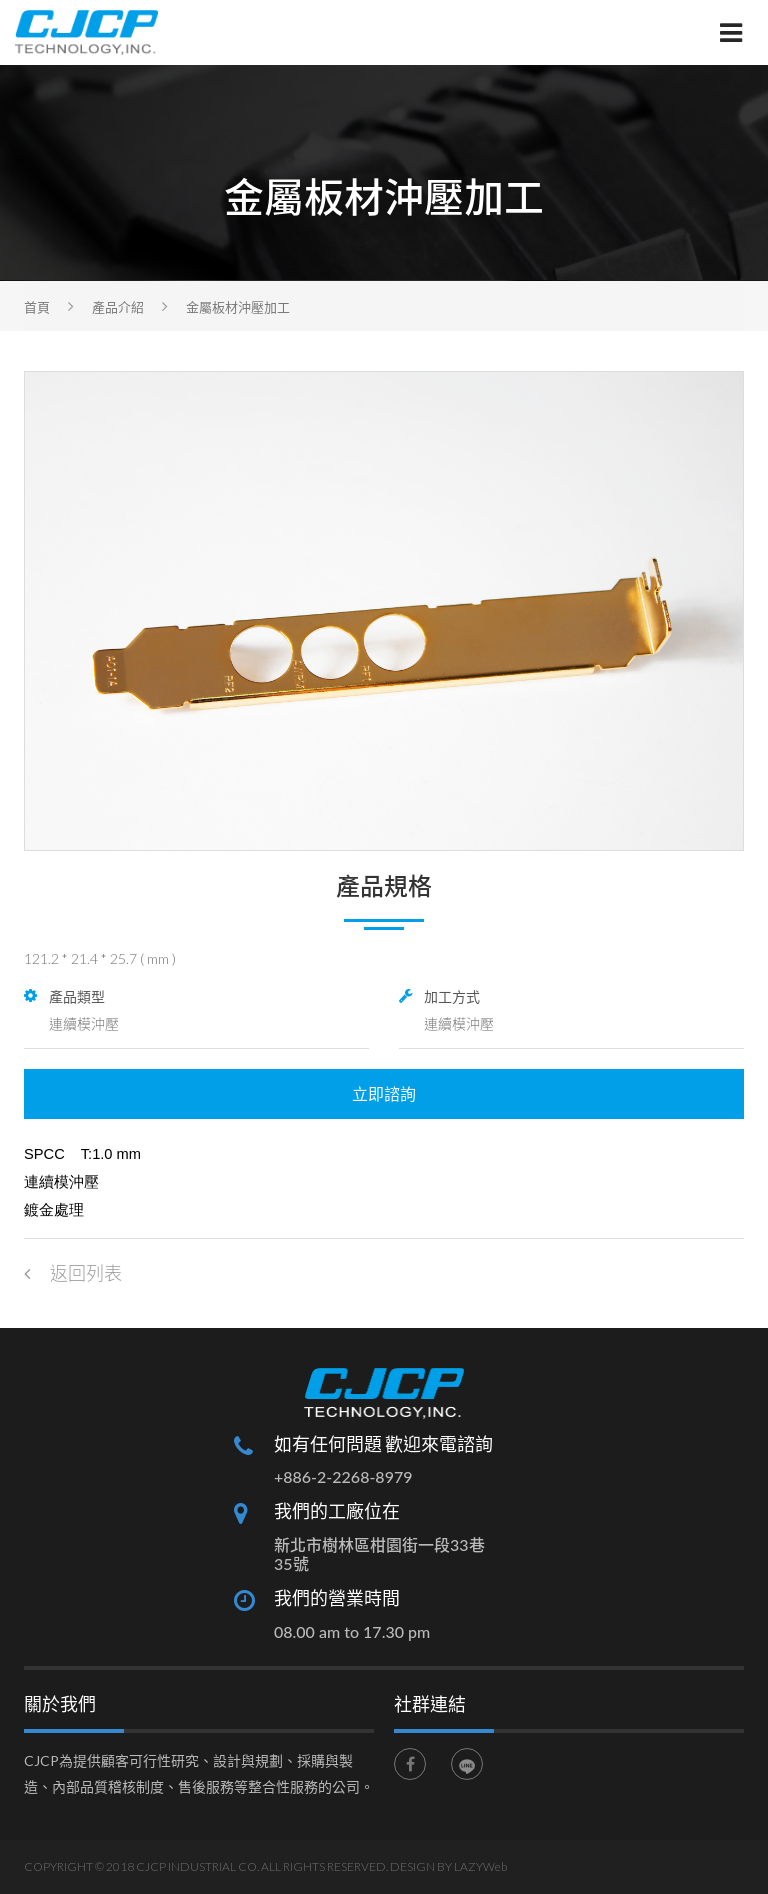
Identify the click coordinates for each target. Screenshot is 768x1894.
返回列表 (73, 1273)
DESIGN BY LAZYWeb (448, 1866)
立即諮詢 (384, 1093)
